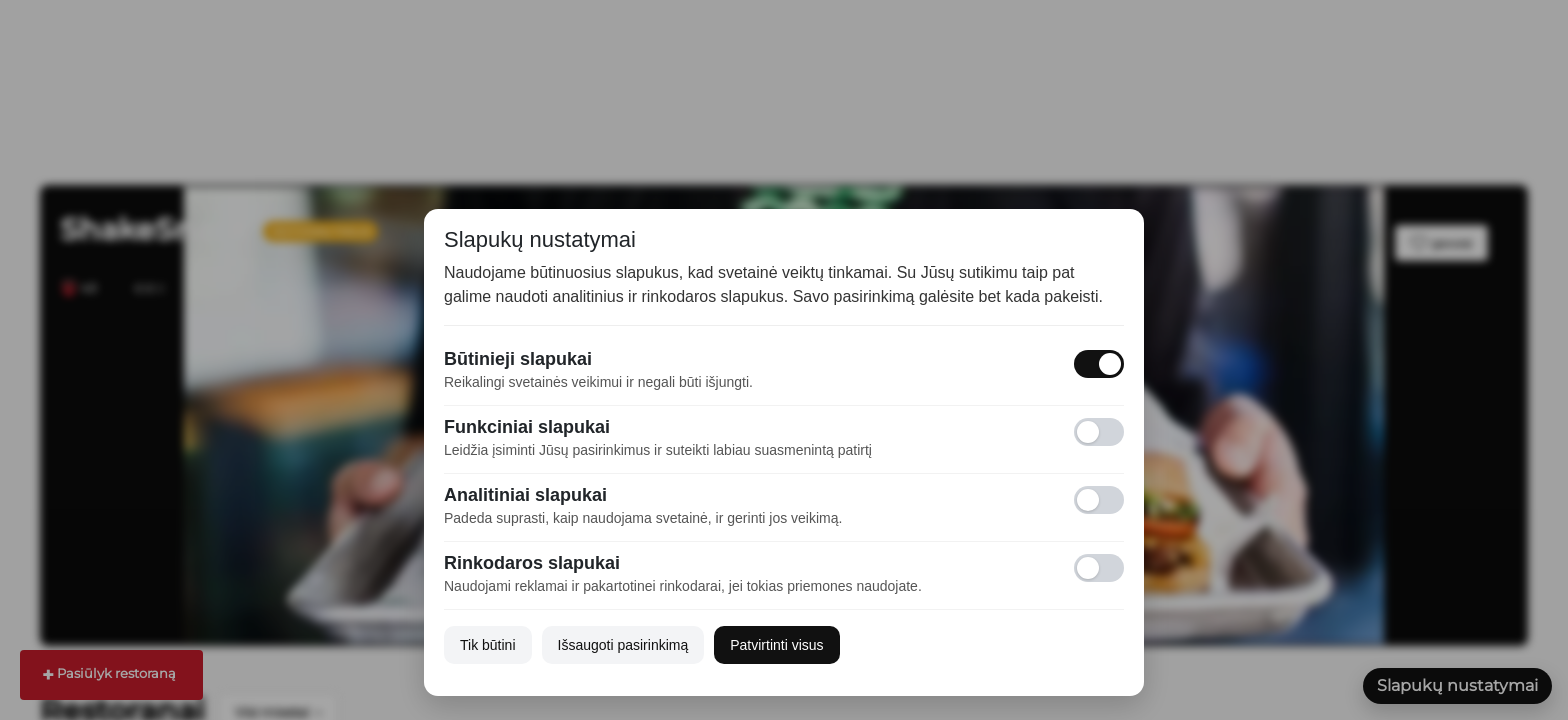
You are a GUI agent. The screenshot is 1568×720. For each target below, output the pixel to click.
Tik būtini (488, 645)
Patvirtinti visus (776, 645)
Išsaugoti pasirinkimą (623, 645)
